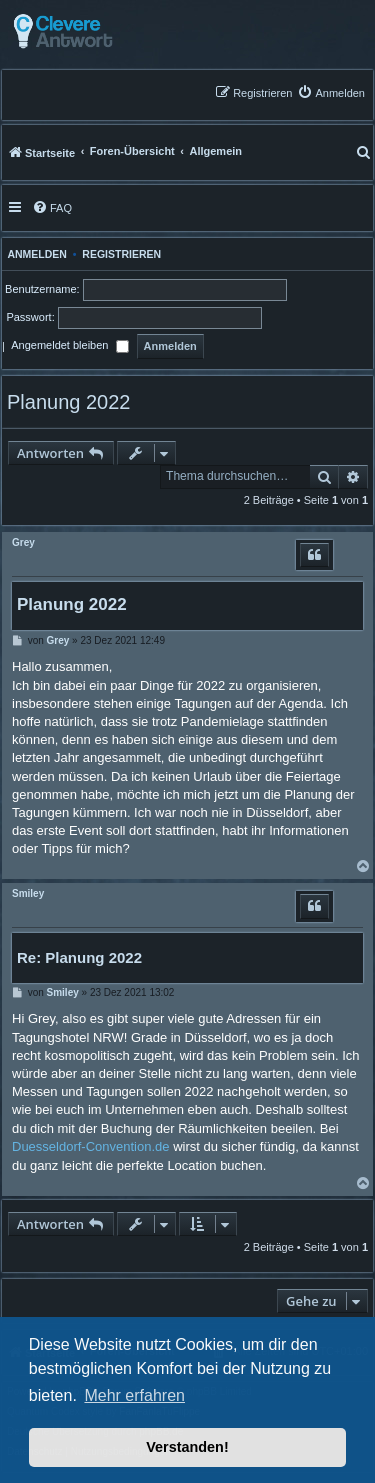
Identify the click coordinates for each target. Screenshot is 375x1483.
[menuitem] (331, 92)
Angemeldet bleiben (69, 347)
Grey (23, 542)
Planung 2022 (68, 402)
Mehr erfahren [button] (134, 1395)
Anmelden (34, 254)
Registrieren (121, 254)
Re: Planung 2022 (79, 957)
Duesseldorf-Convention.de (91, 1146)
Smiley (28, 893)
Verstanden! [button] (187, 1447)
